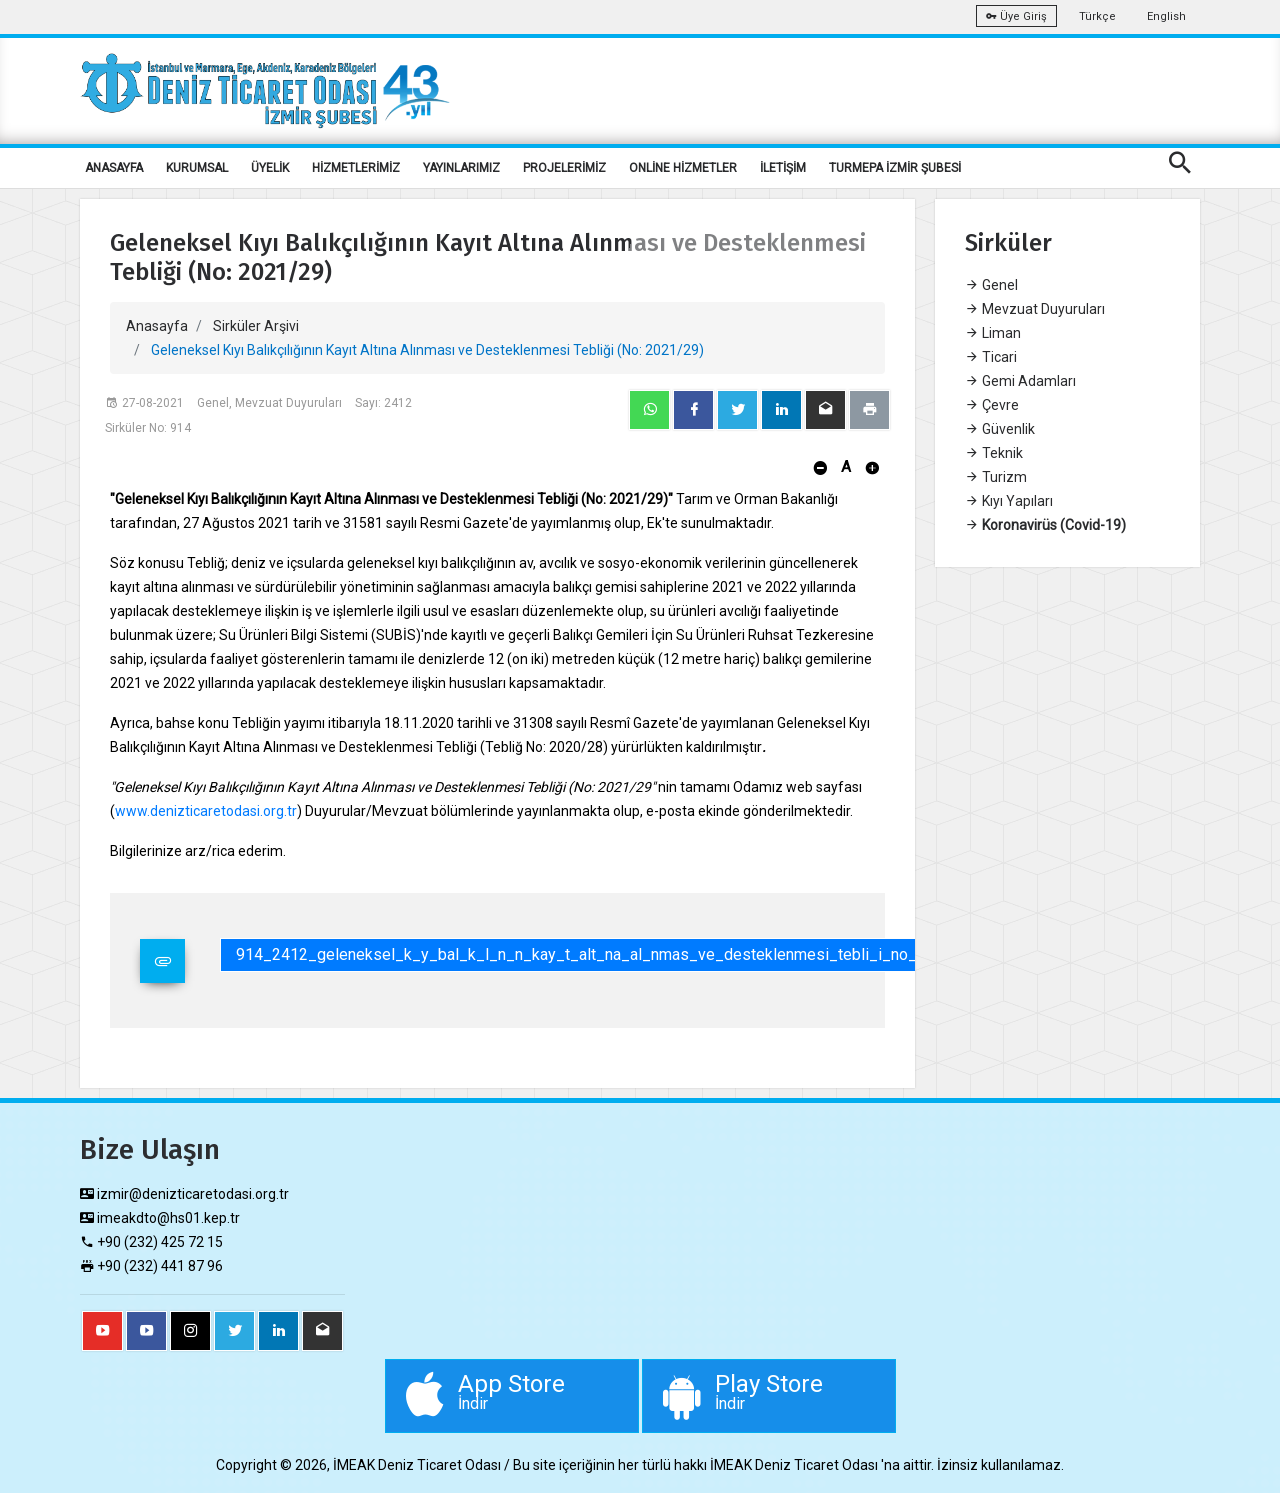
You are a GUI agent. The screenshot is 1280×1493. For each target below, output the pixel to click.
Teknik (994, 453)
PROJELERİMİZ (564, 168)
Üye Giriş (1016, 16)
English (1166, 16)
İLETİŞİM (783, 168)
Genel (991, 285)
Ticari (991, 357)
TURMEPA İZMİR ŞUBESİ (895, 168)
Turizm (996, 477)
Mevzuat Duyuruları (1035, 309)
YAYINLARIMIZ (461, 168)
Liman (993, 333)
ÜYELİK (270, 168)
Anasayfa (157, 326)
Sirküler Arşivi (256, 326)
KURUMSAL (197, 168)
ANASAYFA (114, 168)
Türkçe (1097, 16)
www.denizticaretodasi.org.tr (206, 811)
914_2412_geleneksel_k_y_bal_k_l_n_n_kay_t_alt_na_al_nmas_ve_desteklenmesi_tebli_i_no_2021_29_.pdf (627, 954)
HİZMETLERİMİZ (356, 168)
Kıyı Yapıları (1009, 501)
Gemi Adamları (1020, 381)
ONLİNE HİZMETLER (683, 168)
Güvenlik (1000, 429)
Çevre (992, 405)
